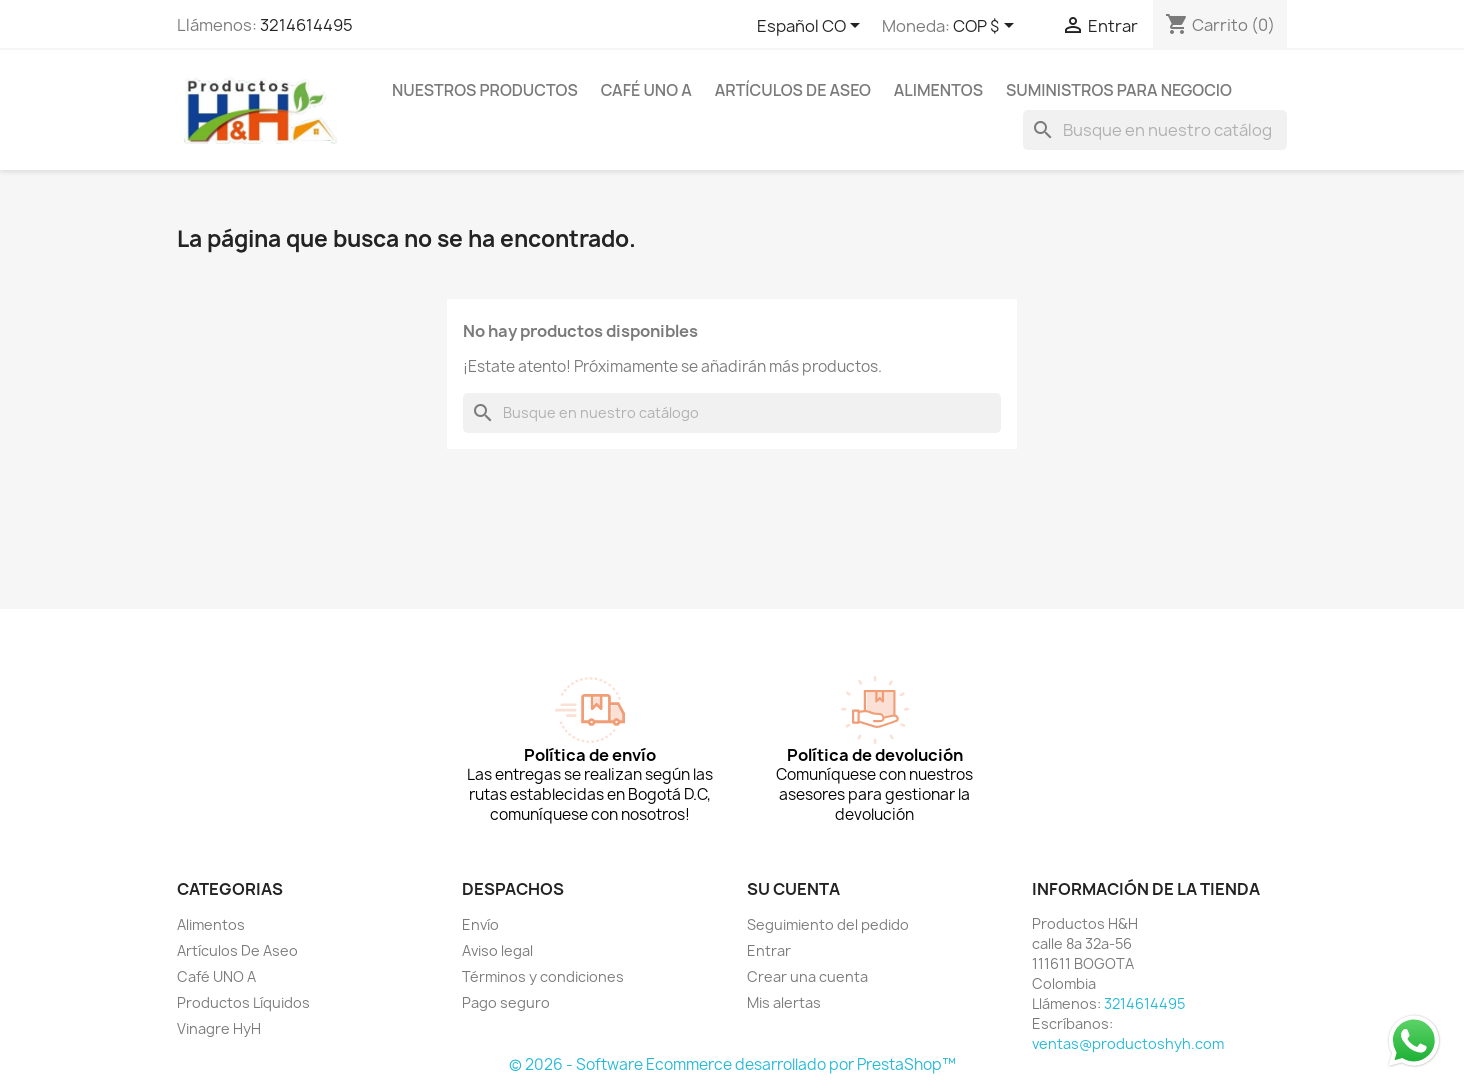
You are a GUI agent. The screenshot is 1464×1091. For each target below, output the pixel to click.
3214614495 (306, 25)
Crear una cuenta (807, 976)
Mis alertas (784, 1002)
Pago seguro (506, 1002)
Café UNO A (646, 90)
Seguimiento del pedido (828, 924)
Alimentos (938, 90)
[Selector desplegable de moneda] (987, 27)
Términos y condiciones (543, 976)
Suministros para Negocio (1119, 90)
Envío (480, 924)
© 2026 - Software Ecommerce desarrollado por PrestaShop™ (732, 1064)
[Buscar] (1155, 130)
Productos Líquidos (243, 1002)
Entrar (769, 950)
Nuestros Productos (485, 90)
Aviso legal (497, 950)
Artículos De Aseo (793, 90)
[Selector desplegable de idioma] (812, 27)
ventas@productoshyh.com (1128, 1043)
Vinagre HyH (219, 1028)
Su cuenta (793, 889)
